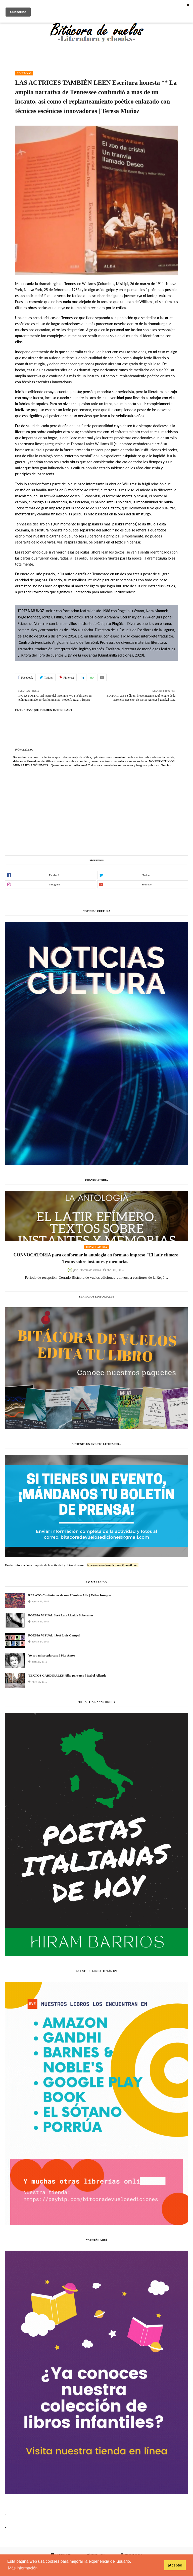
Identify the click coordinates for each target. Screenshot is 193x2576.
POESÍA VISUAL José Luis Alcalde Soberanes (60, 1615)
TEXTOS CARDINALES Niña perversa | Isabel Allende (67, 1675)
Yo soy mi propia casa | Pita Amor (51, 1655)
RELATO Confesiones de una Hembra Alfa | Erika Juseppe (69, 1595)
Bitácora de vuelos (89, 1270)
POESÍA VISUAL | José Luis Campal (54, 1635)
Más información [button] (22, 2568)
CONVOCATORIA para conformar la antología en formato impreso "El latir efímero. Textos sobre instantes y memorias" (96, 1258)
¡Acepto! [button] (175, 2565)
